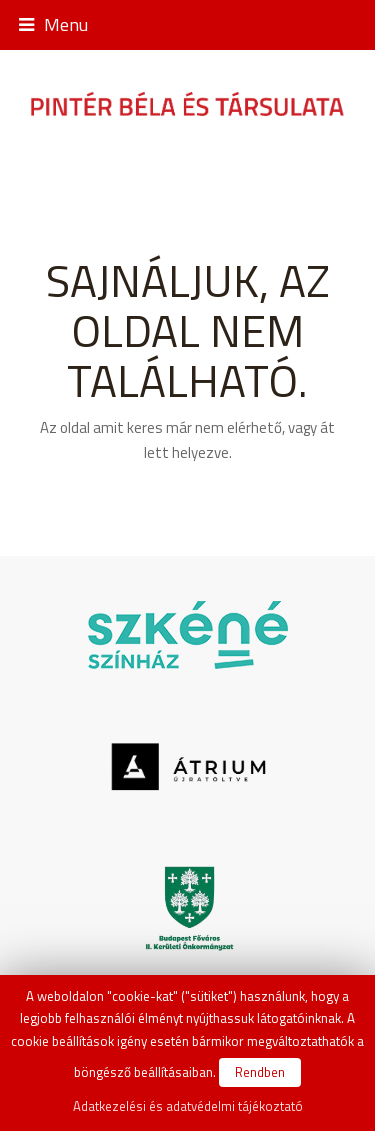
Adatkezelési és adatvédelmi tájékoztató (188, 1106)
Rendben (260, 1072)
